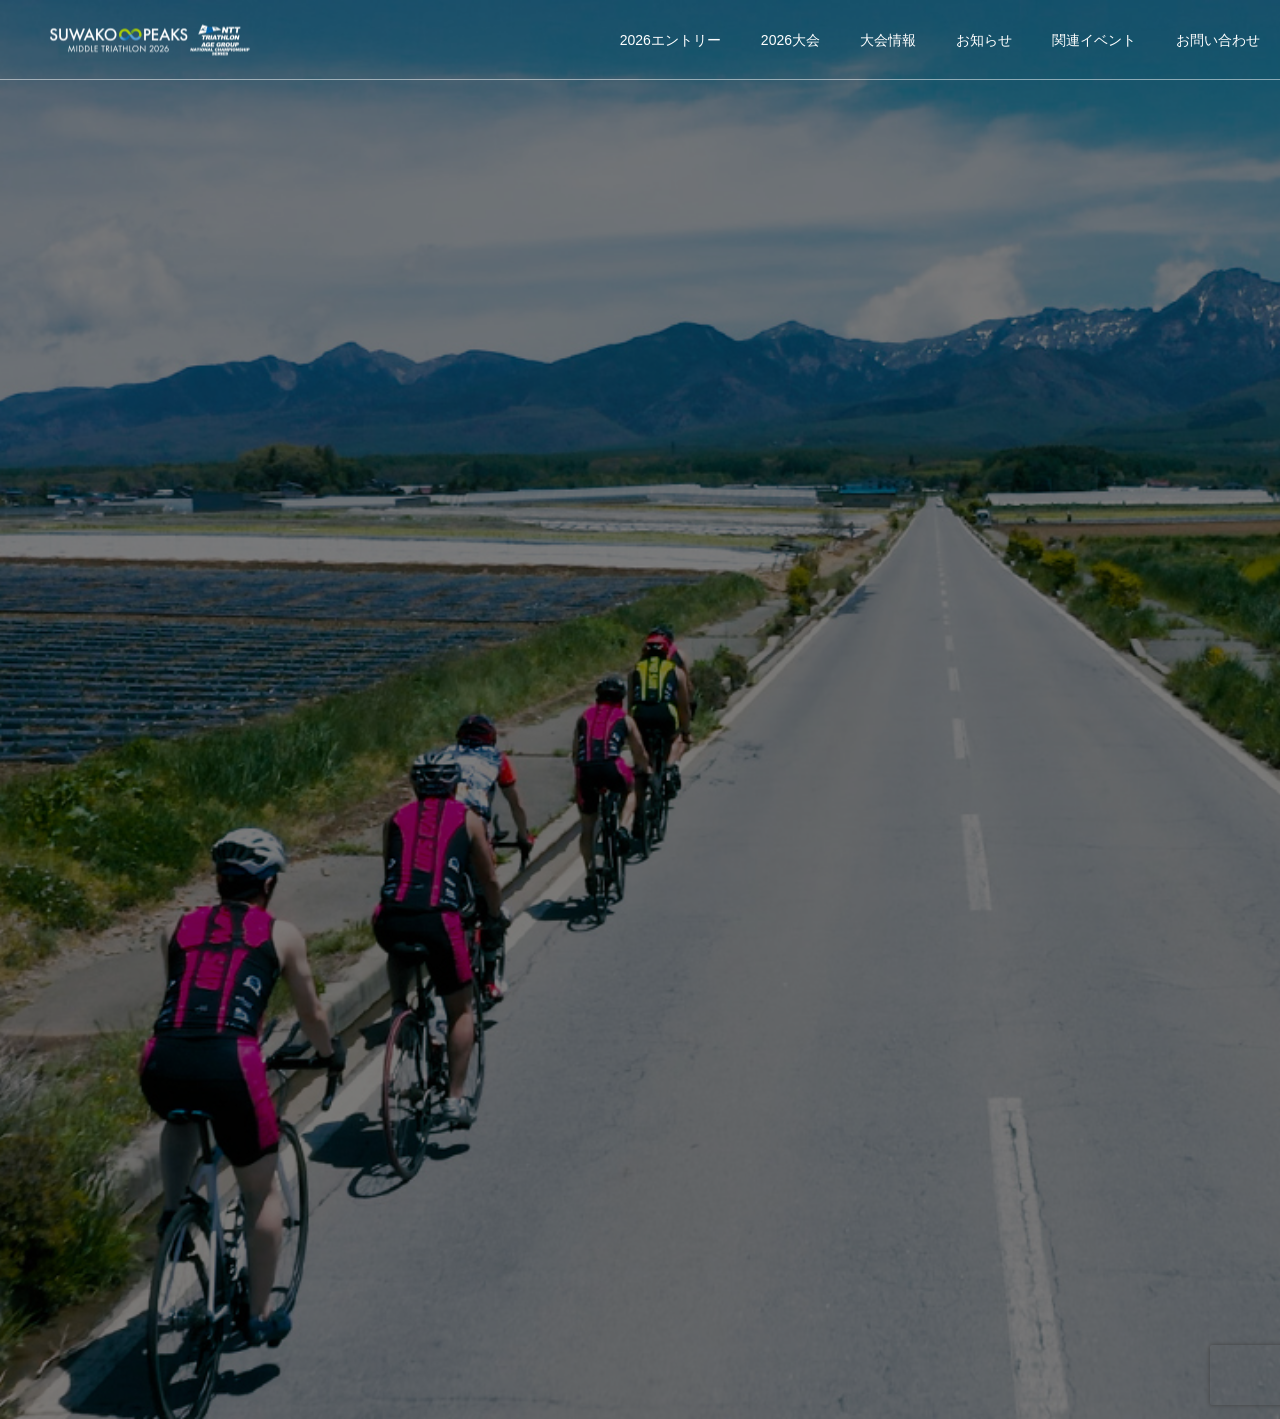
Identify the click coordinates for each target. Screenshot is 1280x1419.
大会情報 (888, 40)
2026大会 (790, 40)
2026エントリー (670, 40)
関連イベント (1094, 40)
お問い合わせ (1218, 40)
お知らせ (984, 40)
